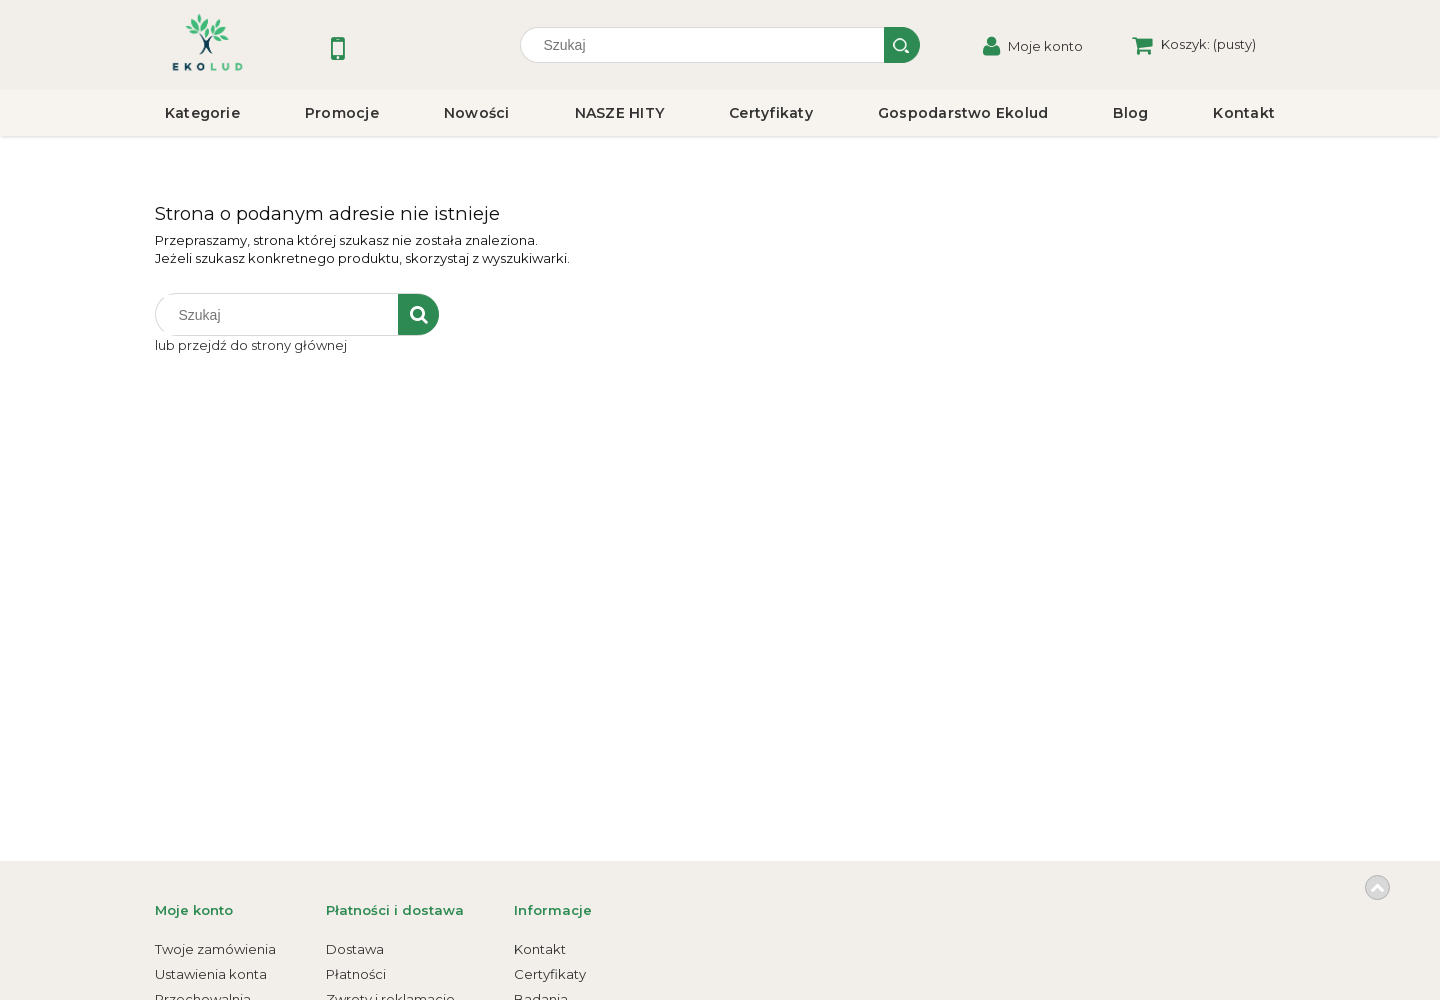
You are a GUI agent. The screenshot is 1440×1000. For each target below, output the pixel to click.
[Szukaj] (902, 45)
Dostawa (355, 949)
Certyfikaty (550, 974)
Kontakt (540, 949)
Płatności (356, 974)
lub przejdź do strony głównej (251, 345)
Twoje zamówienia (215, 949)
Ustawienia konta (211, 974)
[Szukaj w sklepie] (707, 45)
